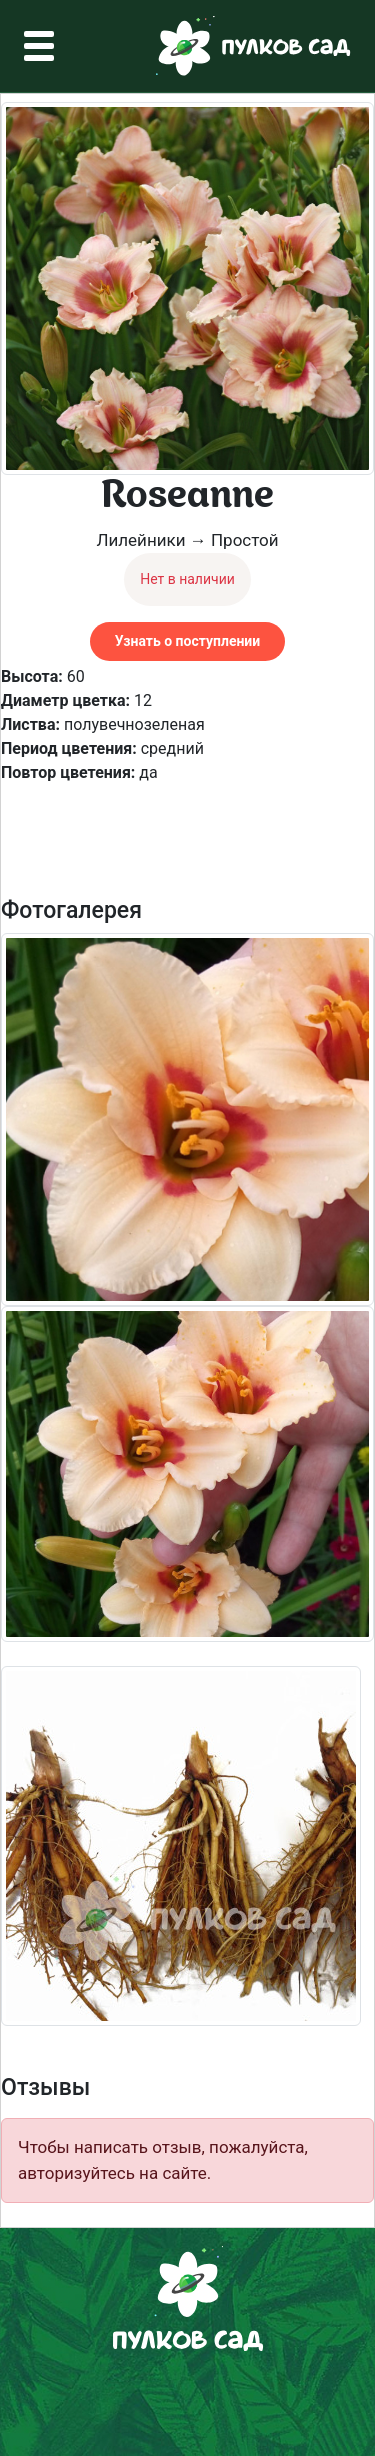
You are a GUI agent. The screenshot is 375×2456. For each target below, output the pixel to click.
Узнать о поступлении (187, 641)
